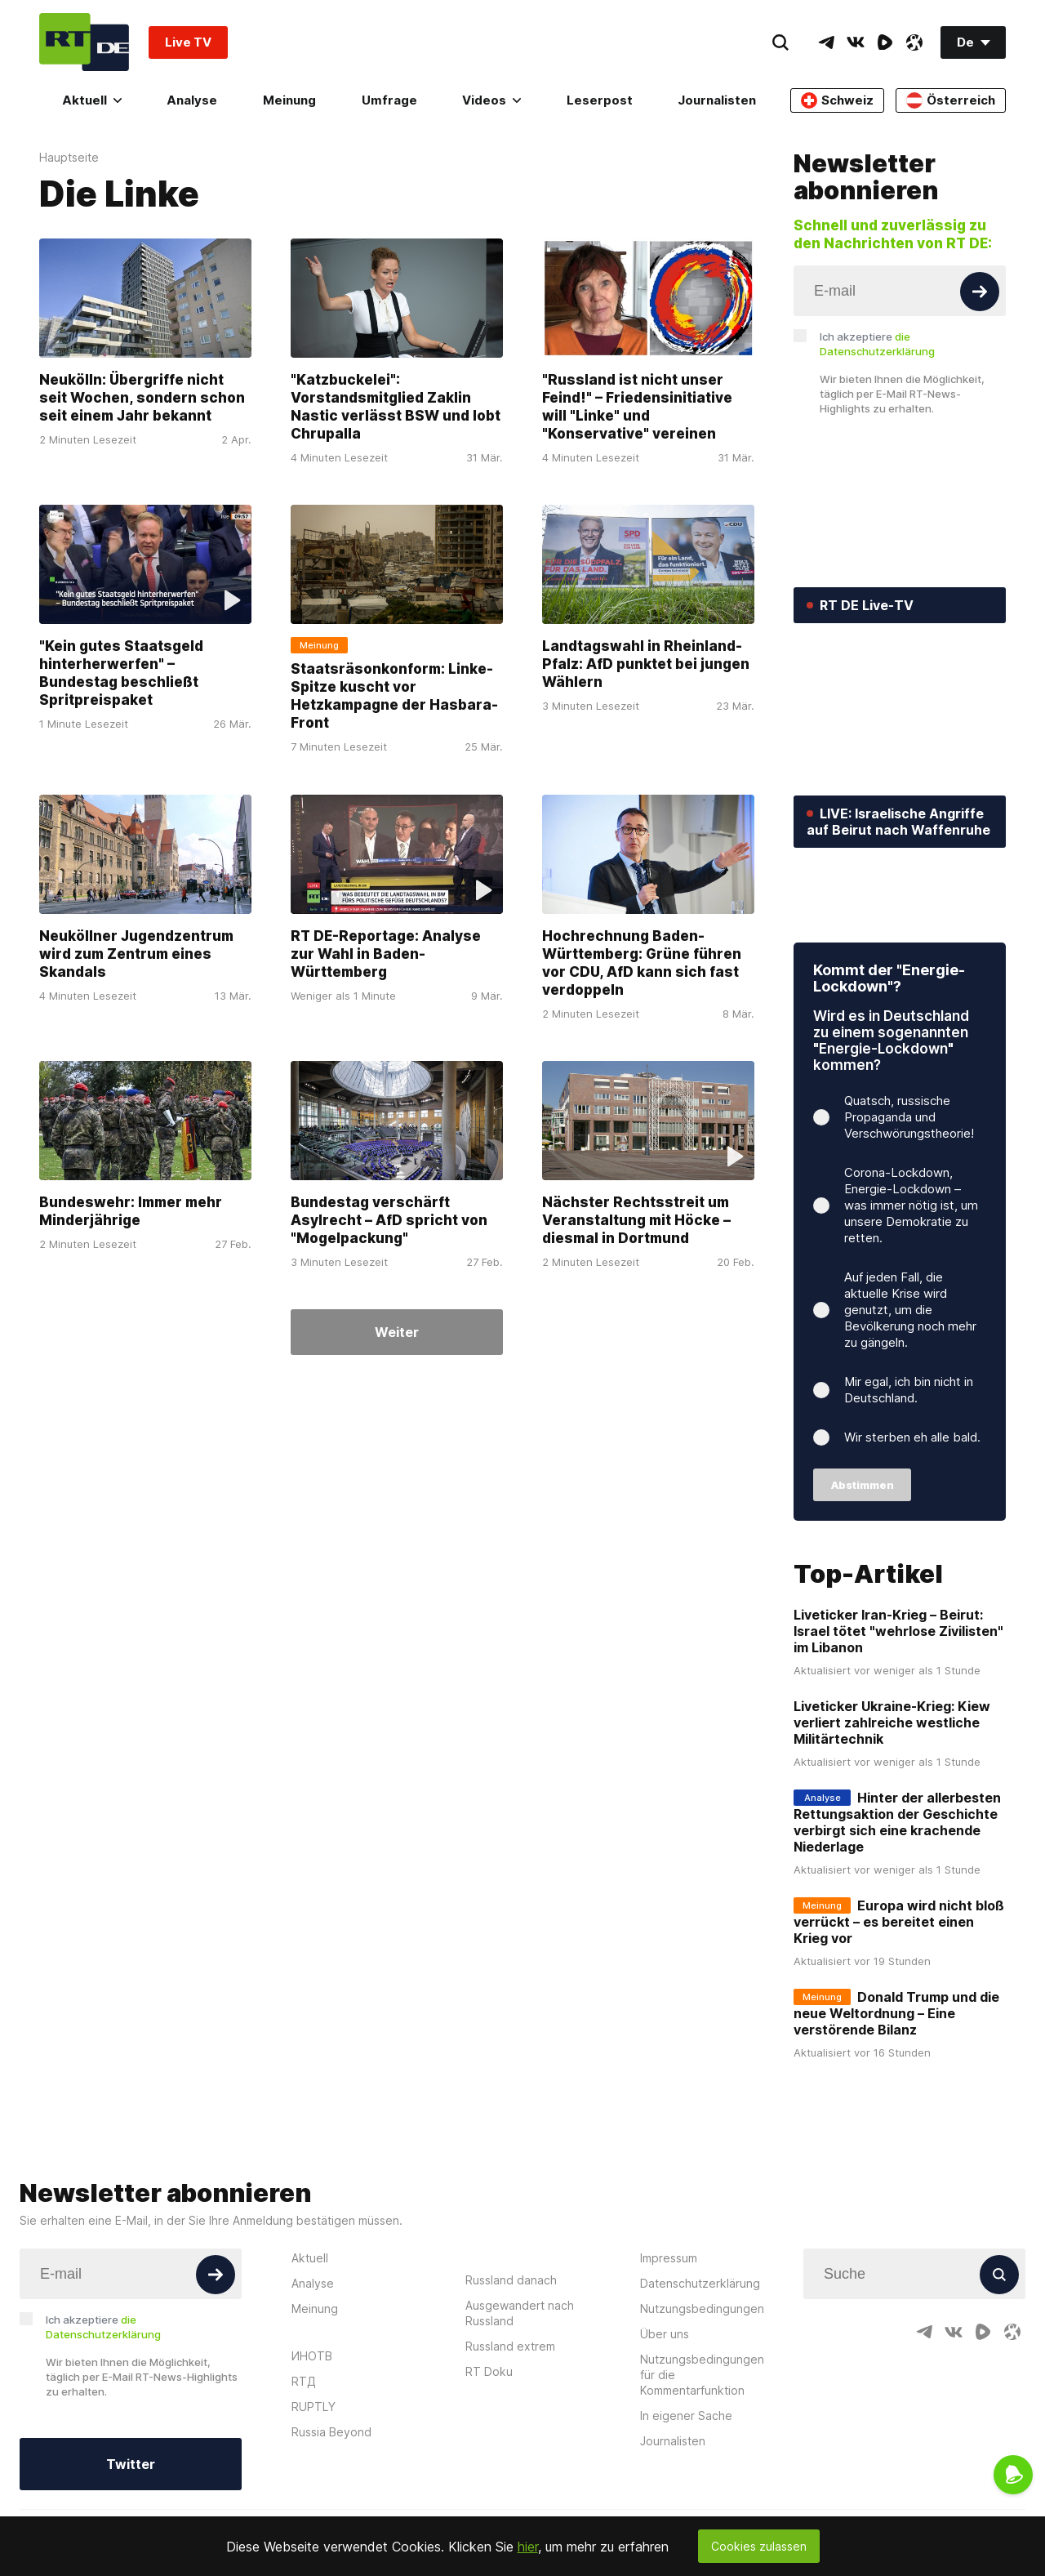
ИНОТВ (311, 2455)
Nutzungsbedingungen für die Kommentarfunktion (702, 2473)
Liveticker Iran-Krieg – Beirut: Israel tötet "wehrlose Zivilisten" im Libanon (898, 1730)
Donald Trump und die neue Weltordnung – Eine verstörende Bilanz (896, 2112)
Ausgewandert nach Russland (519, 2412)
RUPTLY (313, 2505)
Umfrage (389, 100)
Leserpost (600, 100)
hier (528, 2546)
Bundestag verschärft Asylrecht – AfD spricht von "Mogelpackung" (389, 1220)
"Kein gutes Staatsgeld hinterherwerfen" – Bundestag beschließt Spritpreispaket (121, 674)
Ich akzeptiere (877, 344)
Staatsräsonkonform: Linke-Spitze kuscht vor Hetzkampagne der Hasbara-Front (394, 697)
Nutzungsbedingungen (702, 2407)
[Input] (900, 290)
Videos (491, 100)
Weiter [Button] (397, 1332)
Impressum (668, 2357)
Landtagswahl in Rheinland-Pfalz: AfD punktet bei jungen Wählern (645, 665)
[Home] (84, 42)
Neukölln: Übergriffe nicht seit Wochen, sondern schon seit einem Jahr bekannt (142, 398)
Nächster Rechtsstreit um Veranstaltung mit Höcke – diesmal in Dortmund (636, 1220)
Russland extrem (510, 2445)
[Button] (979, 291)
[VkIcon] (856, 42)
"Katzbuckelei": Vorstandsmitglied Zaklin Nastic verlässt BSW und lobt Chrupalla (395, 407)
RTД (303, 2480)
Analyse (192, 100)
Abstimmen (862, 1584)
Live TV (188, 42)
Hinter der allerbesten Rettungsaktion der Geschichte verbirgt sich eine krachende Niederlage (897, 1921)
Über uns (664, 2433)
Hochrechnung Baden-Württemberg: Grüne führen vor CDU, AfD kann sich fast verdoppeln (641, 963)
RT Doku (489, 2470)
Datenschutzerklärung (700, 2382)
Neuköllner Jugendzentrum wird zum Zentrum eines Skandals (136, 954)
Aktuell (92, 100)
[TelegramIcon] (826, 42)
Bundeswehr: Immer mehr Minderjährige (130, 1211)
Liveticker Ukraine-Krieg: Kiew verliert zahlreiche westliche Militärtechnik (892, 1822)
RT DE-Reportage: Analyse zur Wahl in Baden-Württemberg (386, 954)
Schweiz (837, 100)
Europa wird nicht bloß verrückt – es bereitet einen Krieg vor (899, 2021)
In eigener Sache (686, 2514)
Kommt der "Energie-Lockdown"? (889, 1077)
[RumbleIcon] (885, 42)
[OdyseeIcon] (914, 42)
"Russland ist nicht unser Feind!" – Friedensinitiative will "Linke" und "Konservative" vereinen (637, 407)
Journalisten (717, 100)
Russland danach (511, 2379)
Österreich (950, 100)
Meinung (289, 100)
